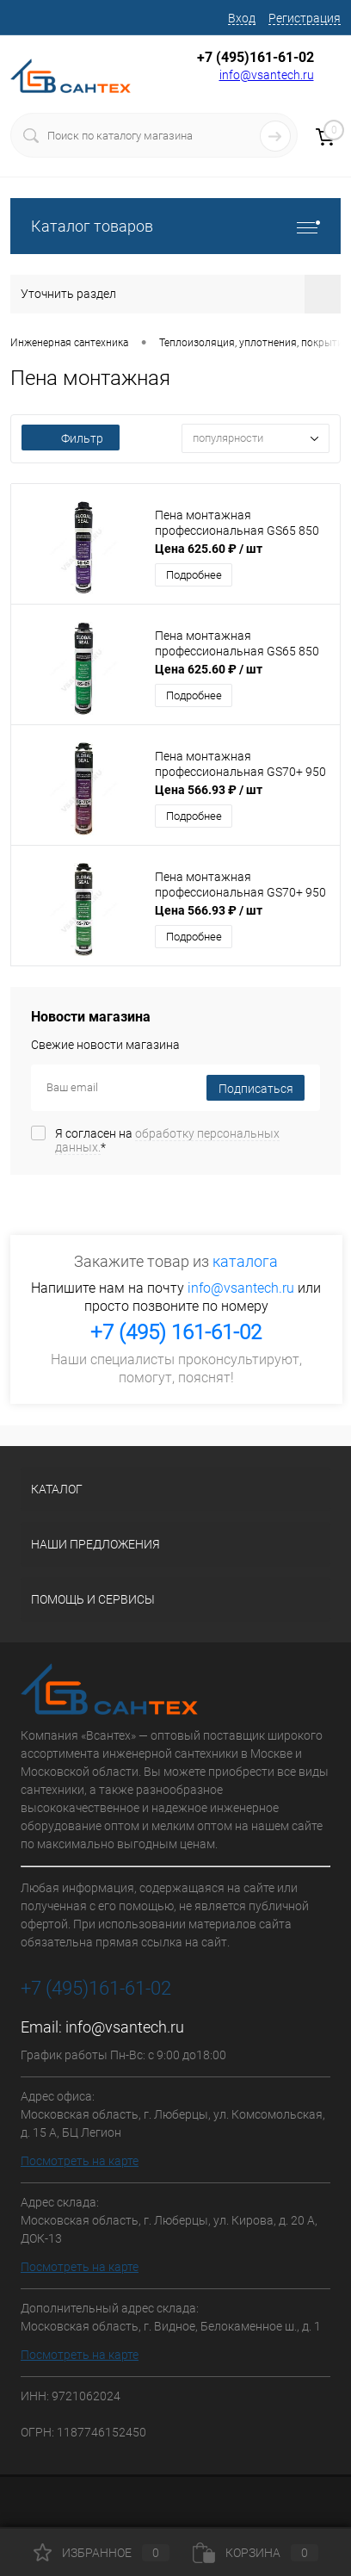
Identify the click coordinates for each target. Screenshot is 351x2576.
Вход (242, 18)
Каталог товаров (175, 226)
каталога (245, 1261)
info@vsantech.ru (266, 75)
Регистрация (304, 18)
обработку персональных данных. (167, 1140)
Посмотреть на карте (80, 2161)
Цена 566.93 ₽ (208, 790)
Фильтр (70, 438)
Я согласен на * (167, 1140)
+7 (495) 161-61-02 (176, 1332)
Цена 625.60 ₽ (208, 549)
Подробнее (194, 574)
